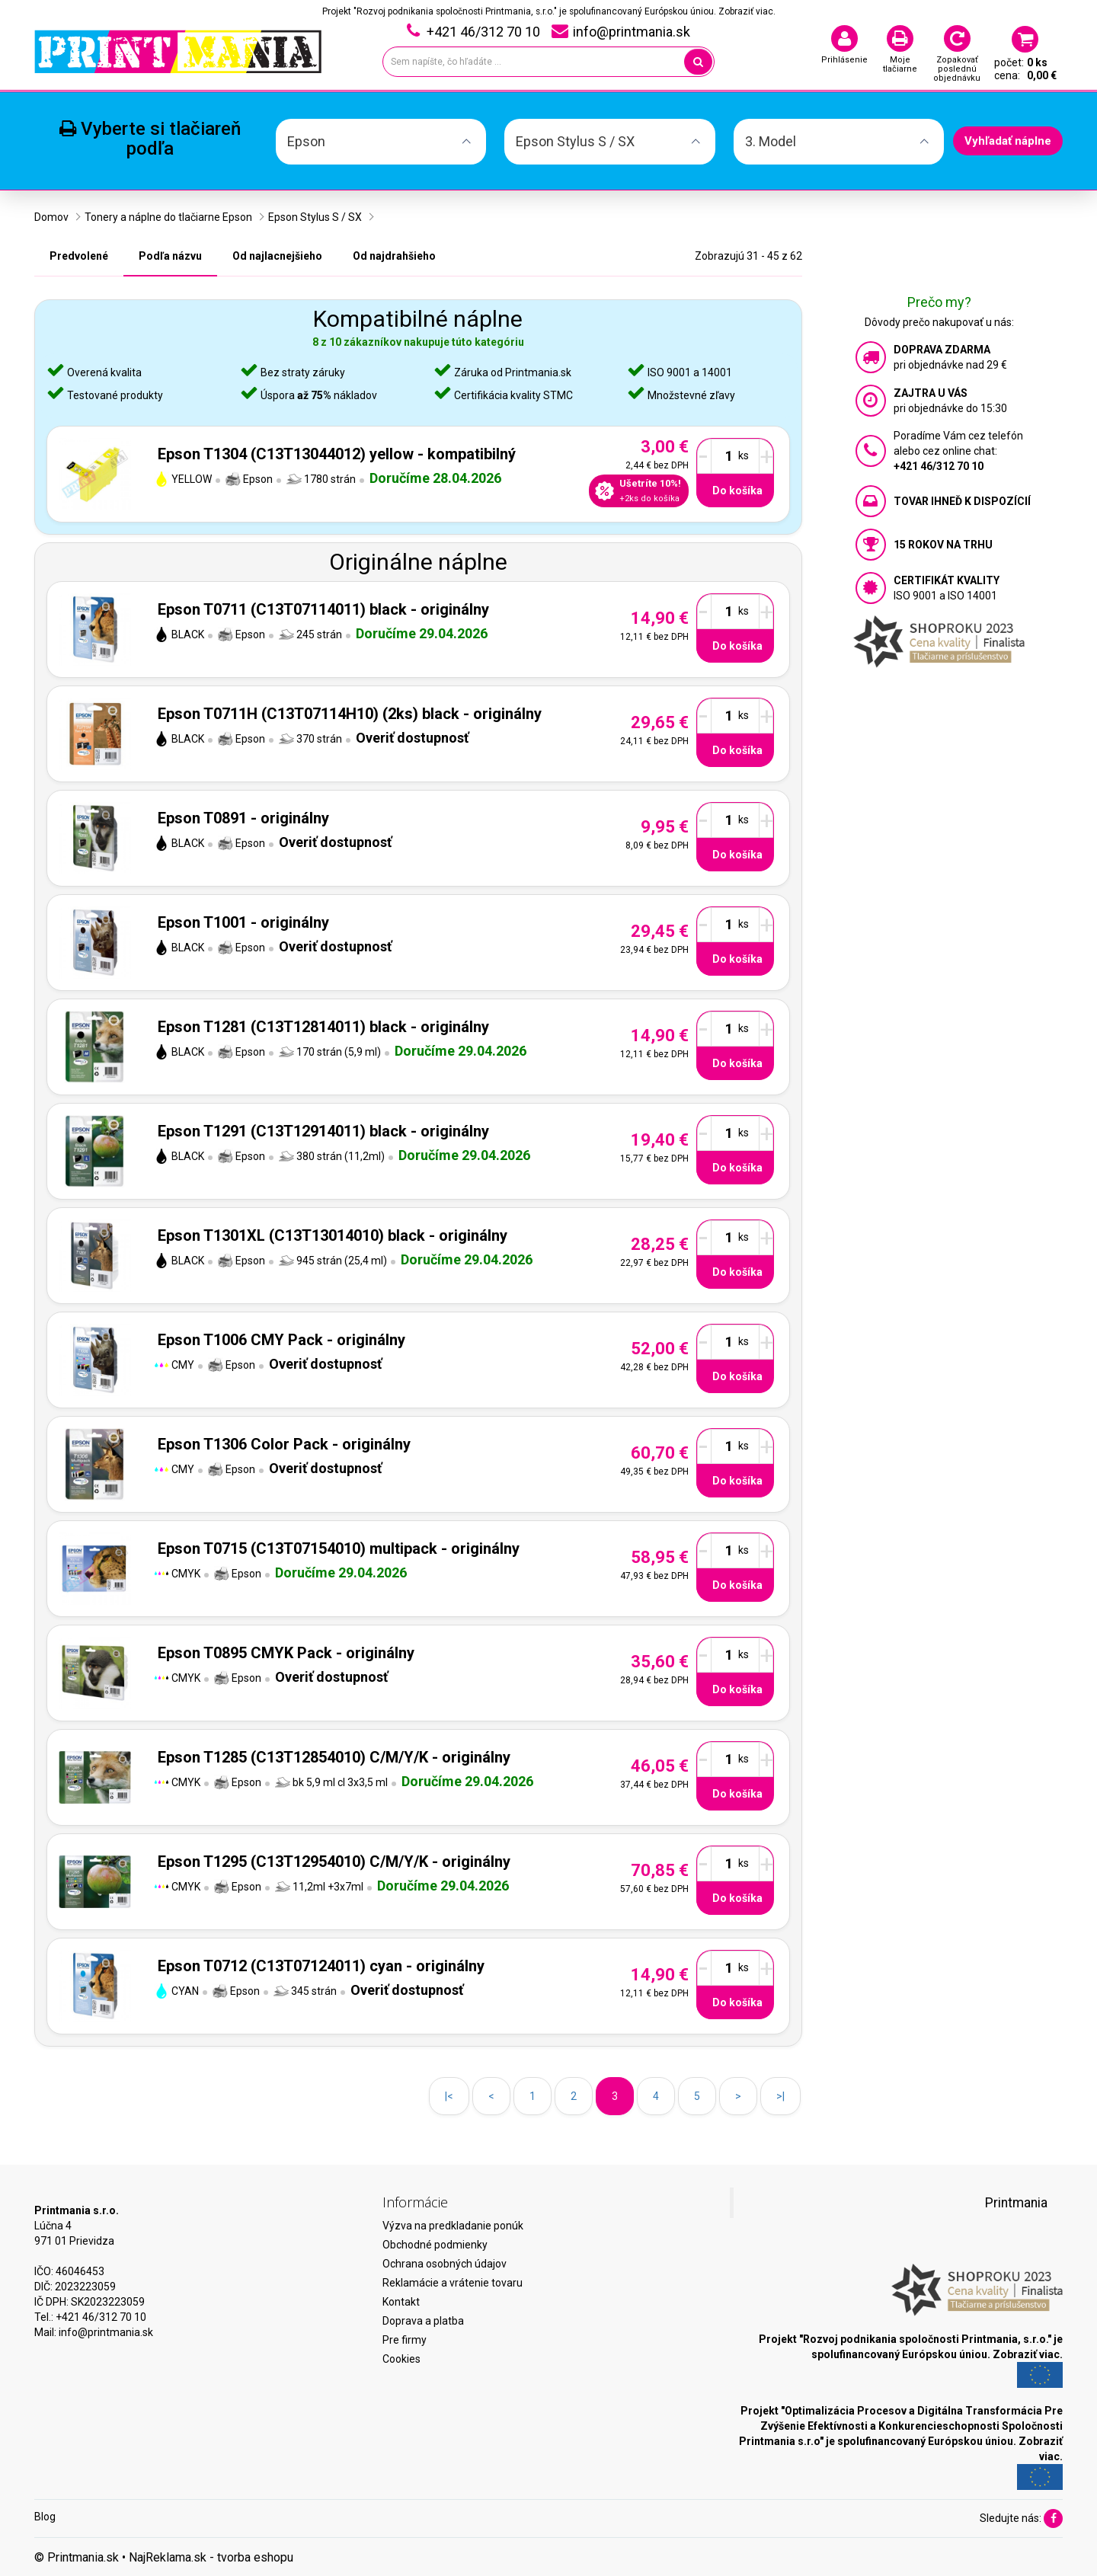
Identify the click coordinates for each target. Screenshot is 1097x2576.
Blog (45, 2516)
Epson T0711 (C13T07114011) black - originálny (323, 609)
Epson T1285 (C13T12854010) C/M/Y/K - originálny (334, 1757)
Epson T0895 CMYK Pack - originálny (286, 1653)
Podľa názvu (170, 256)
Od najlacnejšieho (277, 256)
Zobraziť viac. (747, 11)
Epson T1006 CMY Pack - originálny (281, 1340)
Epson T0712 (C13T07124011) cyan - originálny (321, 1966)
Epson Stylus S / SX (315, 217)
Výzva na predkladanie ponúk (452, 2226)
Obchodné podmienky (435, 2245)
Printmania (1016, 2202)
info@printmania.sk (106, 2332)
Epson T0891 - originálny (243, 818)
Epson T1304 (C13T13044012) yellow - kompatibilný (337, 454)
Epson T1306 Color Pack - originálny (284, 1444)
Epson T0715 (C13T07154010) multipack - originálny (339, 1548)
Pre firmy (404, 2340)
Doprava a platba (423, 2321)
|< (449, 2096)
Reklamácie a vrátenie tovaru (452, 2283)
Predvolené (79, 256)
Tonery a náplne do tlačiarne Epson (168, 217)
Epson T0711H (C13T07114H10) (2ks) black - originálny (350, 714)
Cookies (401, 2359)
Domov (51, 217)
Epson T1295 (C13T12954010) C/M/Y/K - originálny (334, 1861)
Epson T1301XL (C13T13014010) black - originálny (332, 1235)
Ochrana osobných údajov (444, 2264)
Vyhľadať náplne (1007, 141)
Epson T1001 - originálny (243, 922)
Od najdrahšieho (394, 256)
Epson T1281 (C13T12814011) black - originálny (323, 1027)
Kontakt (401, 2302)
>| (780, 2096)
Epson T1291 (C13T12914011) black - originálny (323, 1131)
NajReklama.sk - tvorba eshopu (211, 2557)
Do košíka (737, 490)
